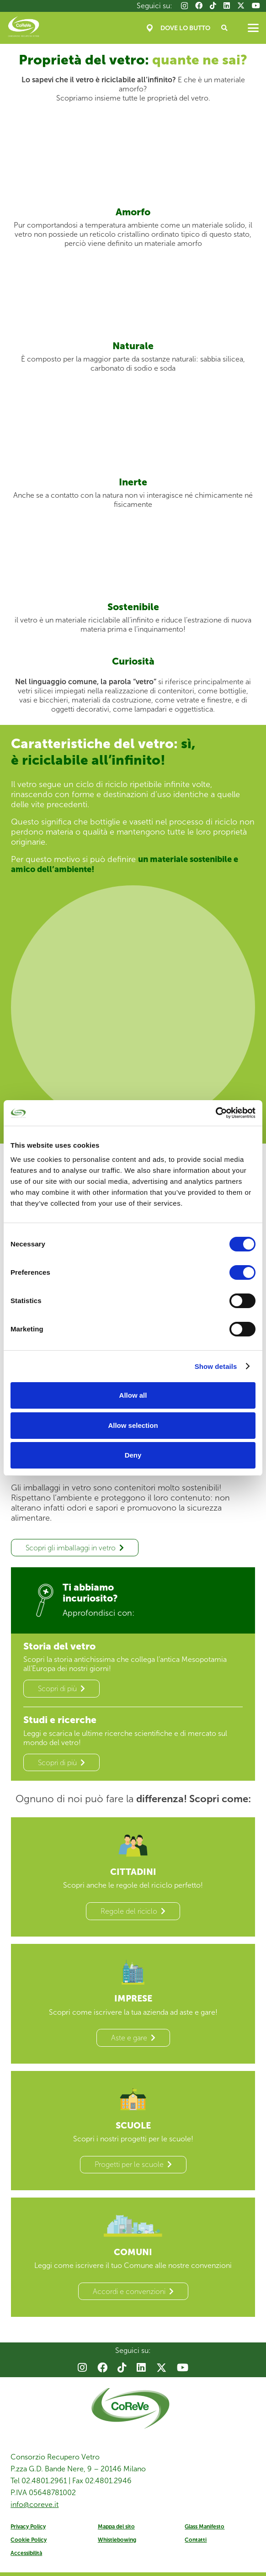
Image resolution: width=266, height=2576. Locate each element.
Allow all (133, 1395)
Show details (216, 1366)
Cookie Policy (29, 2543)
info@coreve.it (35, 2508)
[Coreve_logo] (23, 28)
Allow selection (133, 1425)
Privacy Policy (28, 2530)
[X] (241, 5)
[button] (225, 28)
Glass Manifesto (204, 2530)
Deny (133, 1455)
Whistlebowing (117, 2543)
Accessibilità (26, 2557)
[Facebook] (198, 5)
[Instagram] (184, 6)
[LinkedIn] (226, 5)
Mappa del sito (116, 2530)
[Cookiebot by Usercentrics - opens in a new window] (215, 1113)
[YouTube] (256, 5)
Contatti (196, 2543)
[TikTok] (213, 5)
